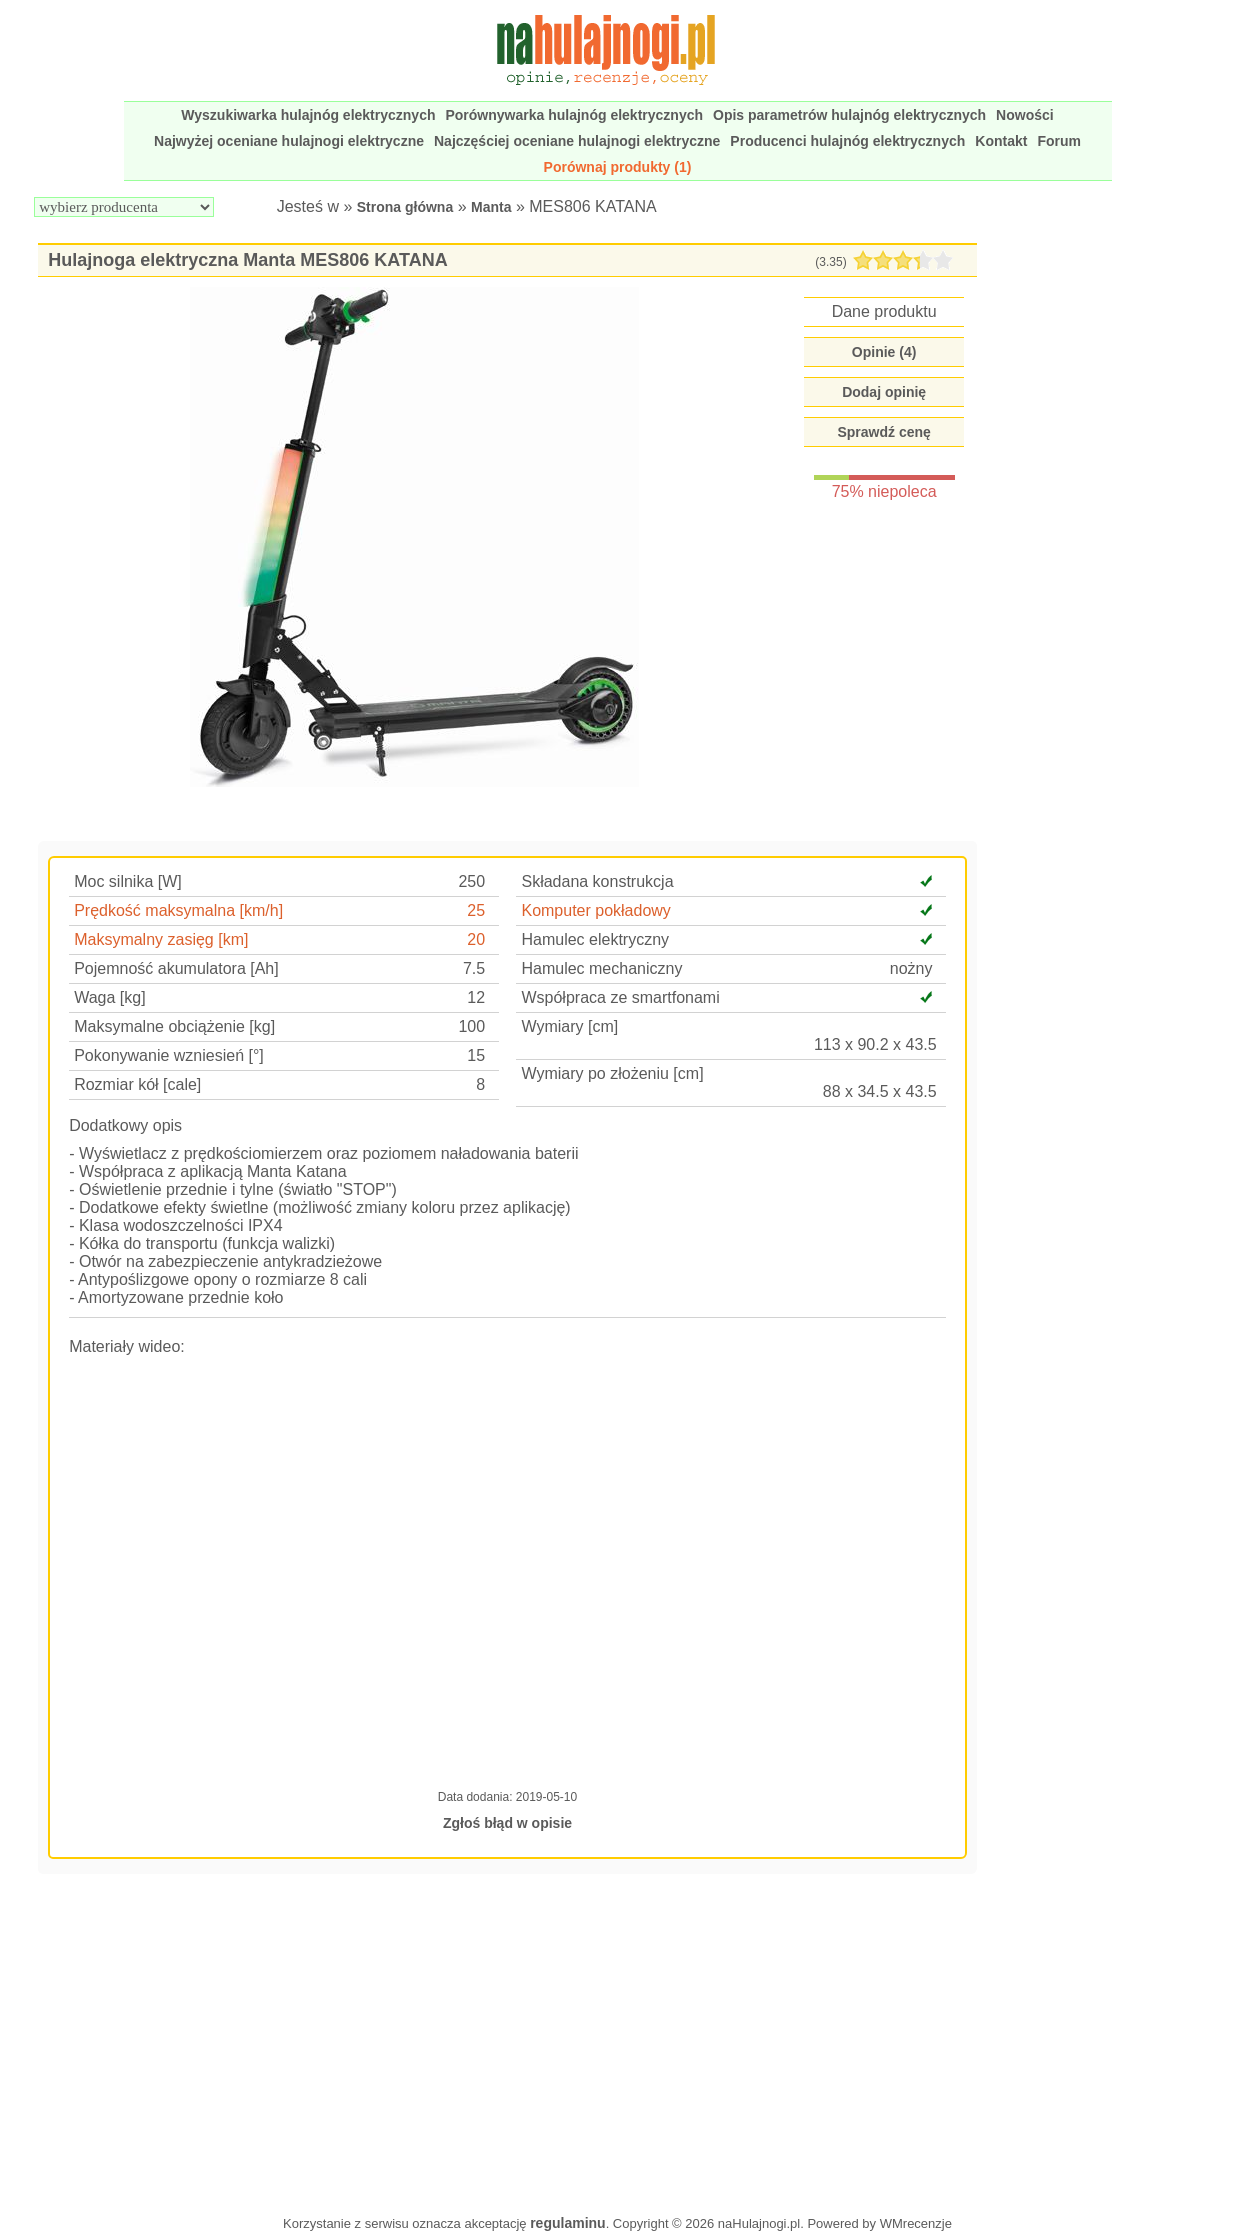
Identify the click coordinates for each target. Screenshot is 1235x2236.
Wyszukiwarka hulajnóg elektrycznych (308, 115)
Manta (491, 207)
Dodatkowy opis (125, 1125)
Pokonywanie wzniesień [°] (169, 1055)
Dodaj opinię (884, 392)
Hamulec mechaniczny (601, 968)
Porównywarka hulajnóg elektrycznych (574, 115)
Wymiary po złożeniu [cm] (612, 1073)
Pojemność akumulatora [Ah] (176, 968)
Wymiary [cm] (569, 1026)
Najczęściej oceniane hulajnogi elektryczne (577, 141)
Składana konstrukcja (597, 881)
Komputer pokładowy (595, 910)
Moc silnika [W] (128, 881)
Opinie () (884, 352)
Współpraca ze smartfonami (620, 997)
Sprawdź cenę (883, 432)
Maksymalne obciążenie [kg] (174, 1026)
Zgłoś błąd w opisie (507, 1823)
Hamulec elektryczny (595, 939)
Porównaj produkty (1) (618, 167)
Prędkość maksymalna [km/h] (178, 910)
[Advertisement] (507, 2042)
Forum (1059, 141)
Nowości (1025, 115)
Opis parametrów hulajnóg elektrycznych (849, 115)
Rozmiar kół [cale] (137, 1084)
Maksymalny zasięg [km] (161, 939)
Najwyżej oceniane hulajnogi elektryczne (289, 141)
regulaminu (567, 2223)
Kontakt (1001, 141)
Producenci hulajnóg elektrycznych (847, 141)
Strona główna (405, 207)
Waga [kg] (109, 997)
